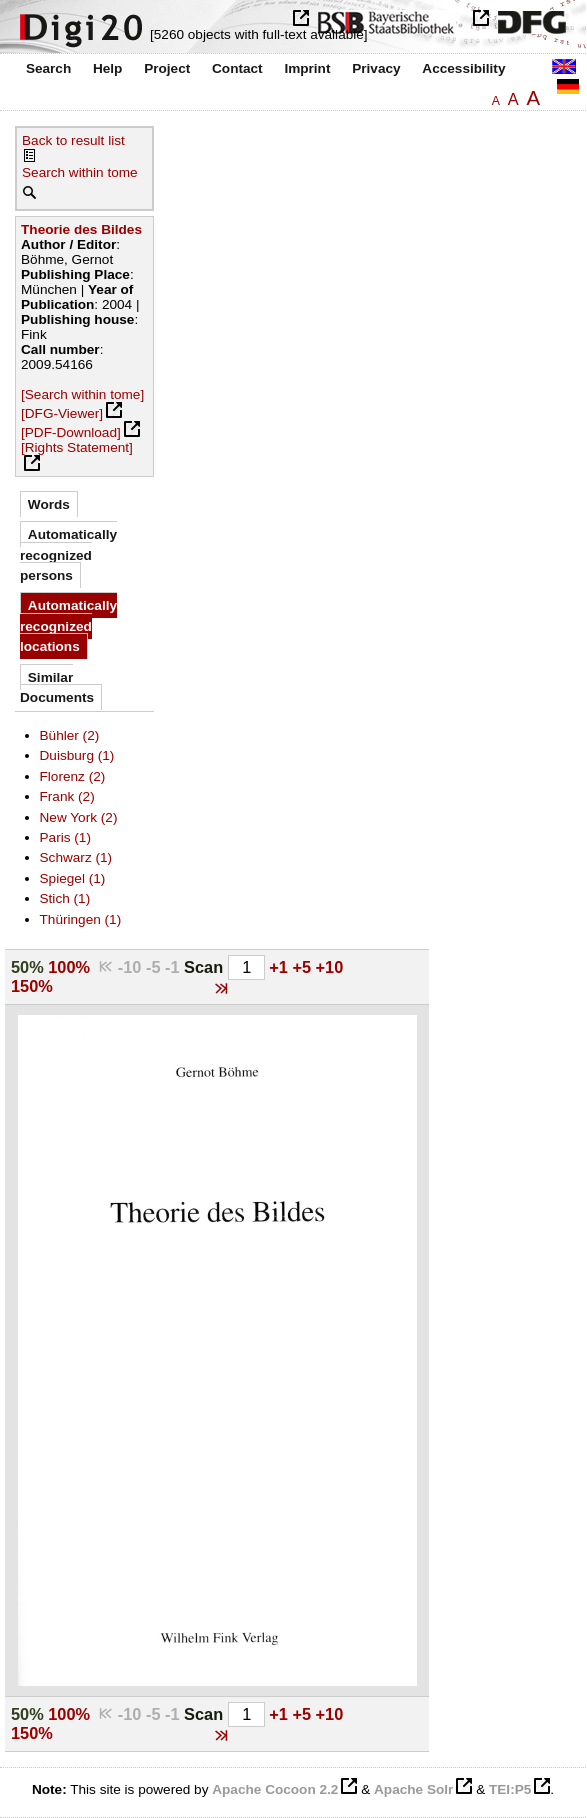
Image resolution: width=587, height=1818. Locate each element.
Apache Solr (413, 1789)
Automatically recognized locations (68, 626)
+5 (303, 967)
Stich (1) (65, 898)
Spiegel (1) (73, 878)
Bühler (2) (70, 735)
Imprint (307, 68)
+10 (330, 967)
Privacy (376, 68)
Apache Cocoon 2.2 (275, 1789)
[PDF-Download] (71, 432)
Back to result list (73, 140)
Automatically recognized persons (68, 555)
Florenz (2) (73, 776)
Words (49, 504)
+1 (280, 967)
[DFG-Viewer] (62, 413)
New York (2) (79, 817)
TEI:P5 (510, 1789)
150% (32, 986)
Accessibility (463, 68)
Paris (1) (65, 837)
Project (167, 68)
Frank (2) (67, 796)
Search (48, 68)
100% (69, 967)
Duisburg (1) (77, 755)
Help (107, 68)
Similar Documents (57, 687)
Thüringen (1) (81, 919)
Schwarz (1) (76, 857)
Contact (237, 68)
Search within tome (80, 172)
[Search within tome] (82, 394)
